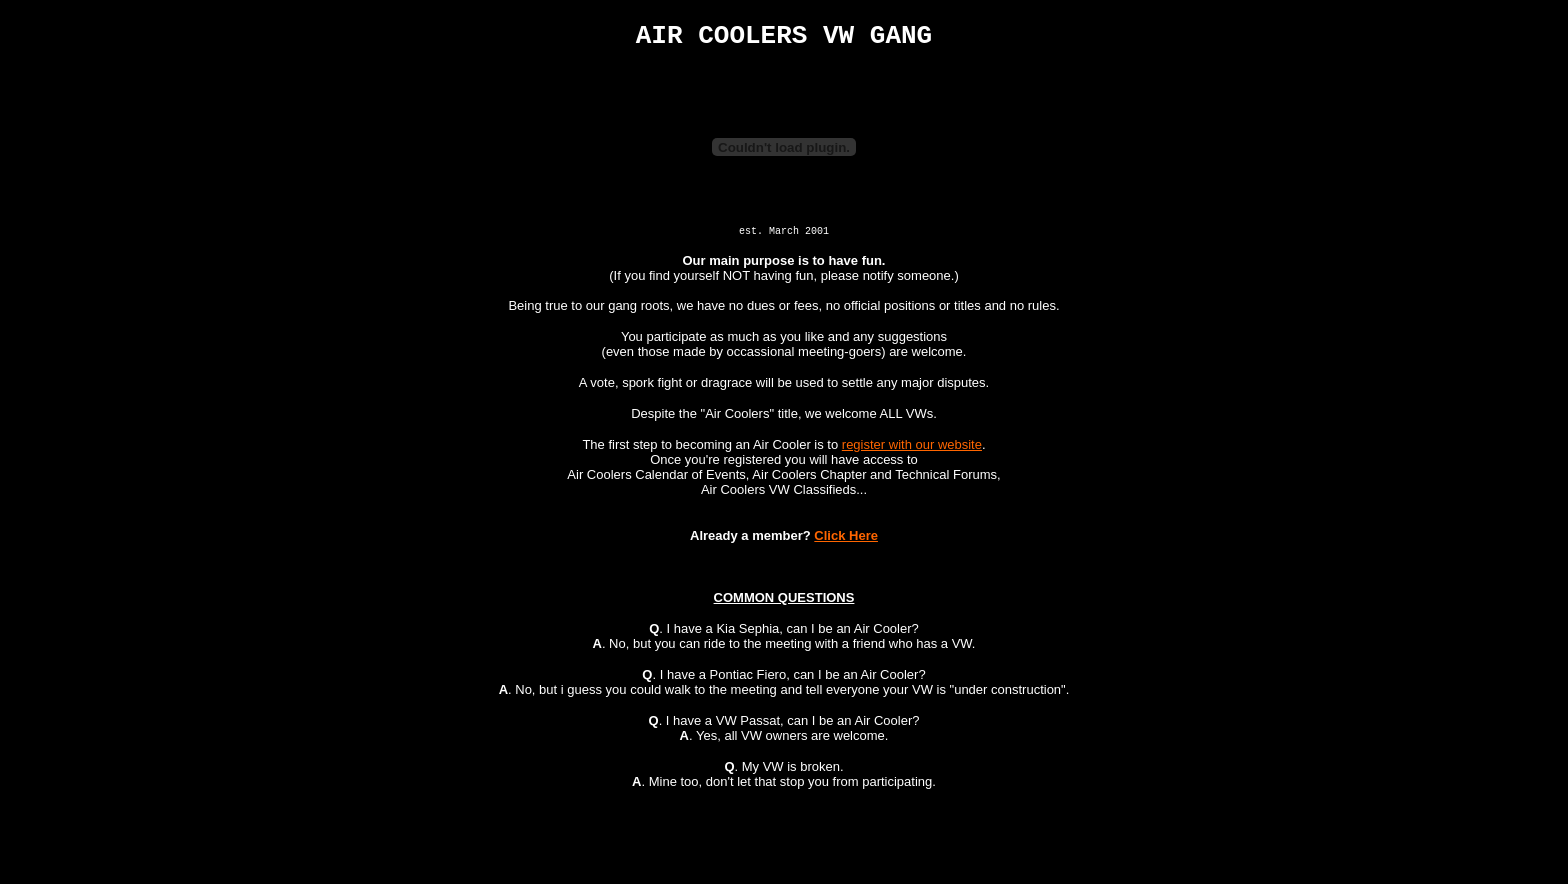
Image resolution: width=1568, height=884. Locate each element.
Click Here (846, 540)
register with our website (912, 449)
